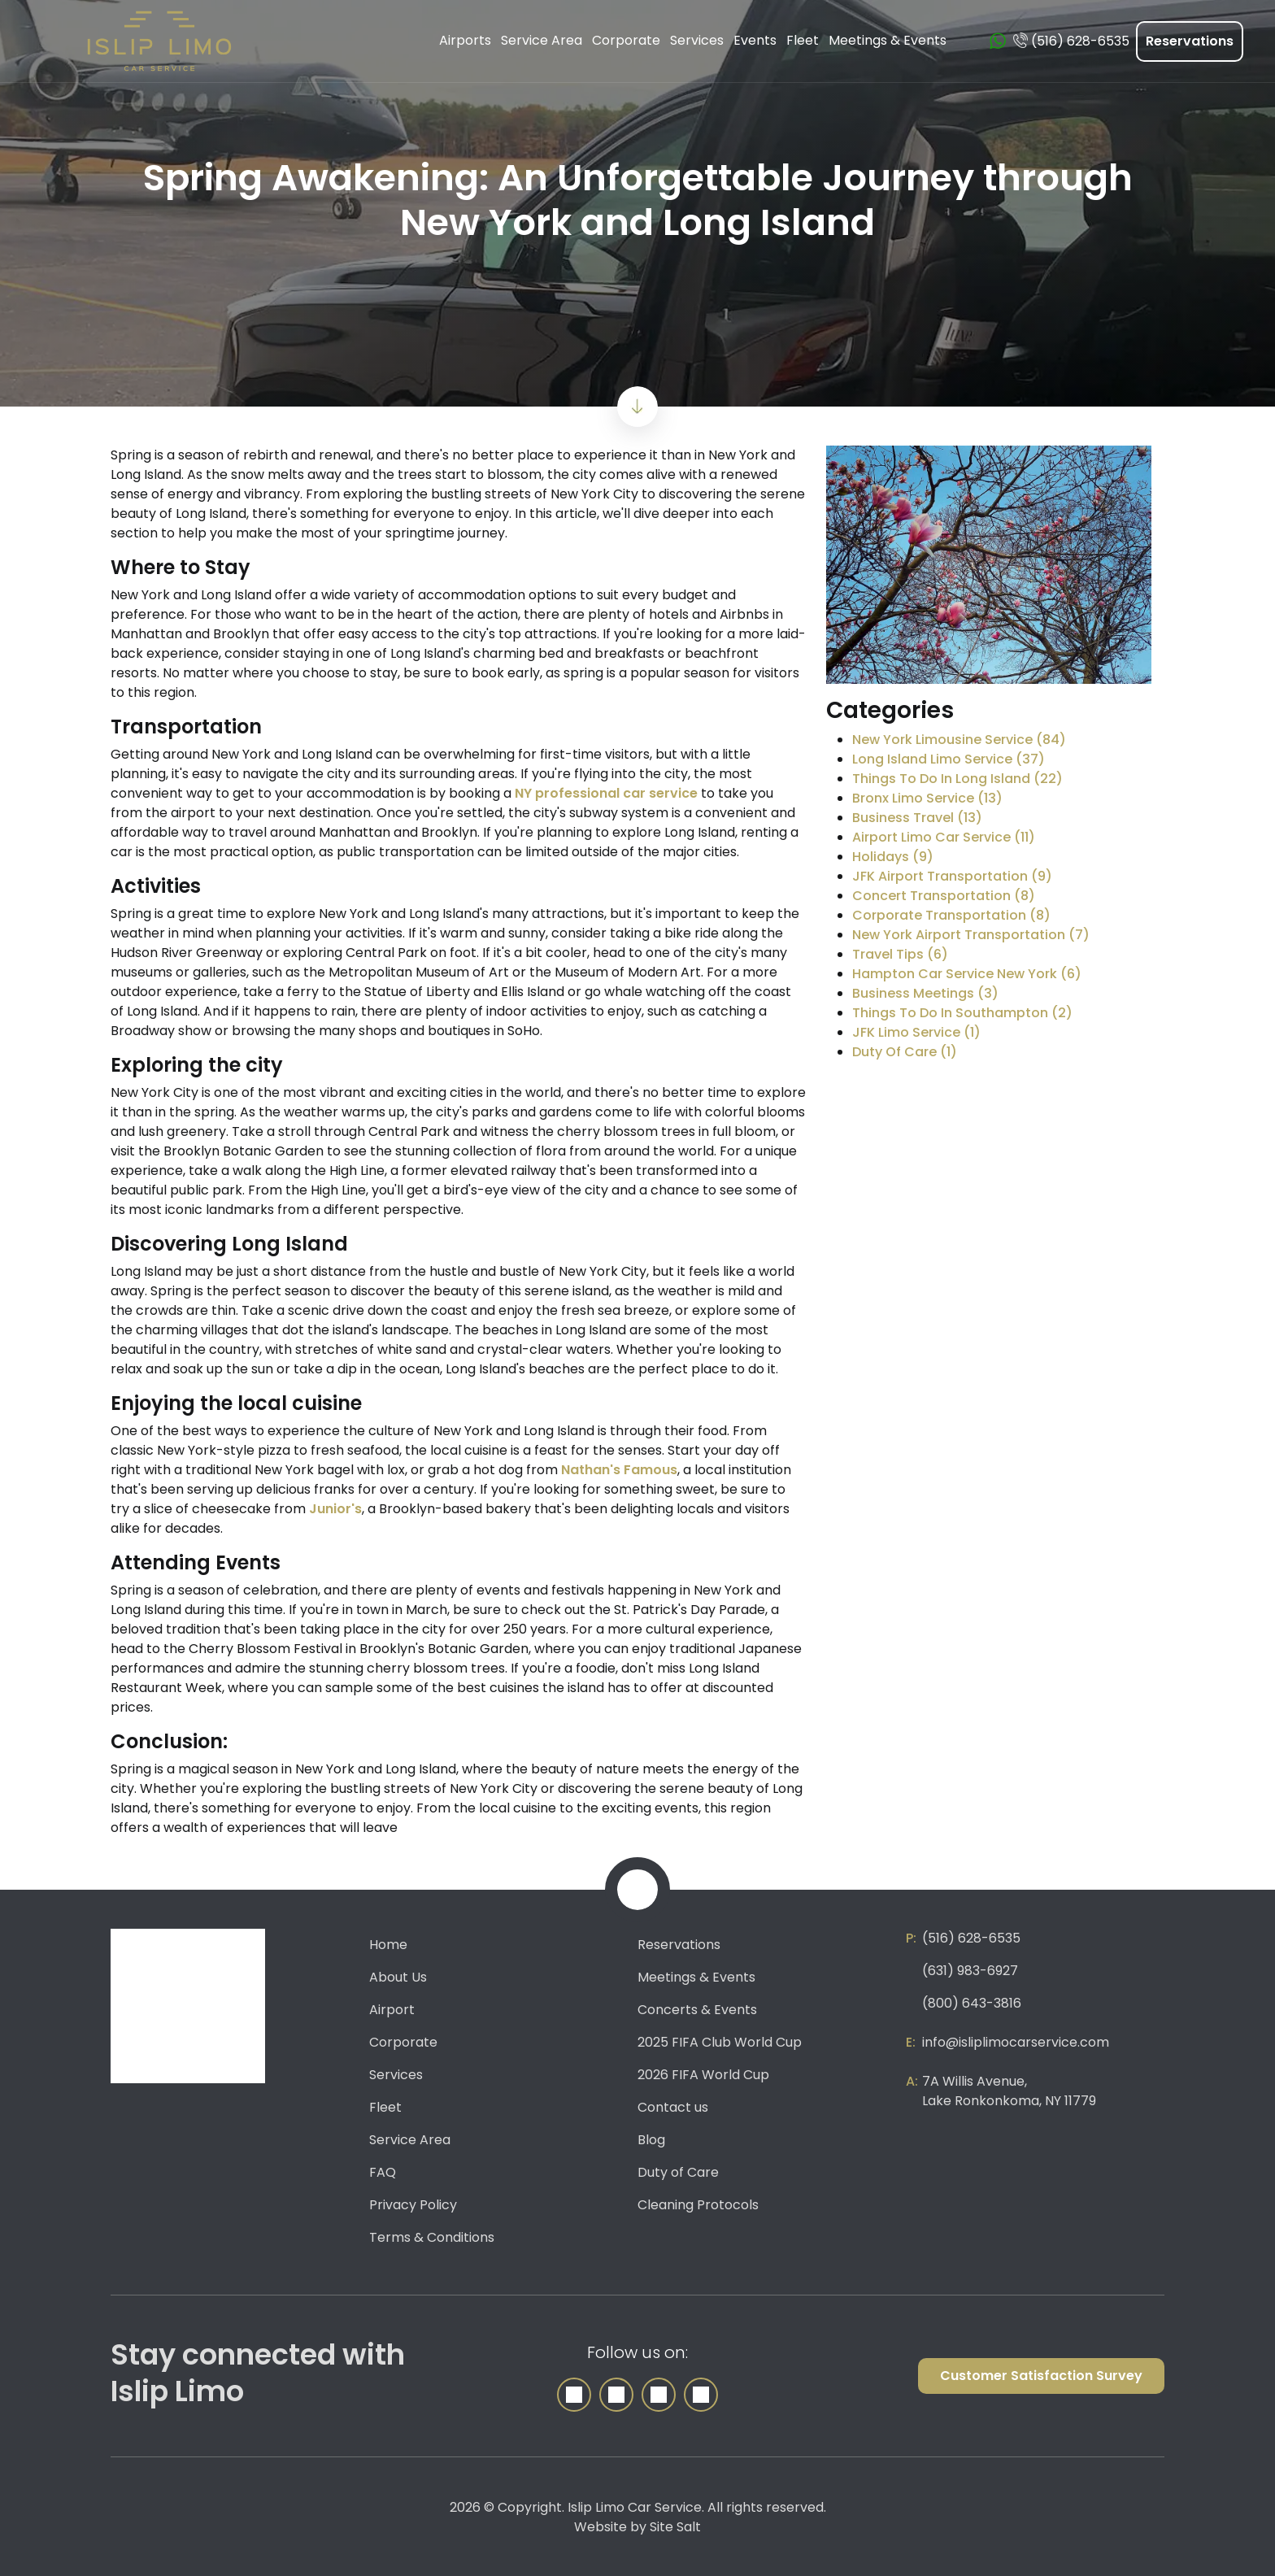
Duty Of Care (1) (904, 1051)
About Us (398, 1977)
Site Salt (675, 2526)
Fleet (385, 2107)
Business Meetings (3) (925, 993)
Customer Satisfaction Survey (1041, 2375)
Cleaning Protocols (698, 2204)
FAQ (382, 2172)
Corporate (403, 2042)
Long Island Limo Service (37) (948, 759)
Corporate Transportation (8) (951, 915)
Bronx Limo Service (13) (927, 798)
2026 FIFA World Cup (703, 2074)
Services (396, 2074)
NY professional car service (606, 793)
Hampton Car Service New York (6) (966, 973)
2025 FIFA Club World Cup (720, 2042)
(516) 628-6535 (971, 1938)
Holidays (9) (892, 856)
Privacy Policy (413, 2204)
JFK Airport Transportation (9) (952, 876)
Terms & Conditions (431, 2237)
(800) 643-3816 (971, 2003)
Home (388, 1944)
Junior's (335, 1508)
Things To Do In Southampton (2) (962, 1012)
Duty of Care (678, 2172)
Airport (392, 2009)
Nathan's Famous (619, 1469)
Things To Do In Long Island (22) (957, 778)
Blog (651, 2139)
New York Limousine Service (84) (959, 739)
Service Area (409, 2139)
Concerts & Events (697, 2009)
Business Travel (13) (917, 817)
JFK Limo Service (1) (916, 1032)
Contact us (673, 2107)
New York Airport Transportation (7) (971, 934)
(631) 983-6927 (970, 1970)
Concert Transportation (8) (943, 895)
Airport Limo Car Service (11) (943, 837)
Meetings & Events (696, 1977)
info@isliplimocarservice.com (1015, 2042)
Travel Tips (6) (900, 954)
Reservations (1190, 41)
